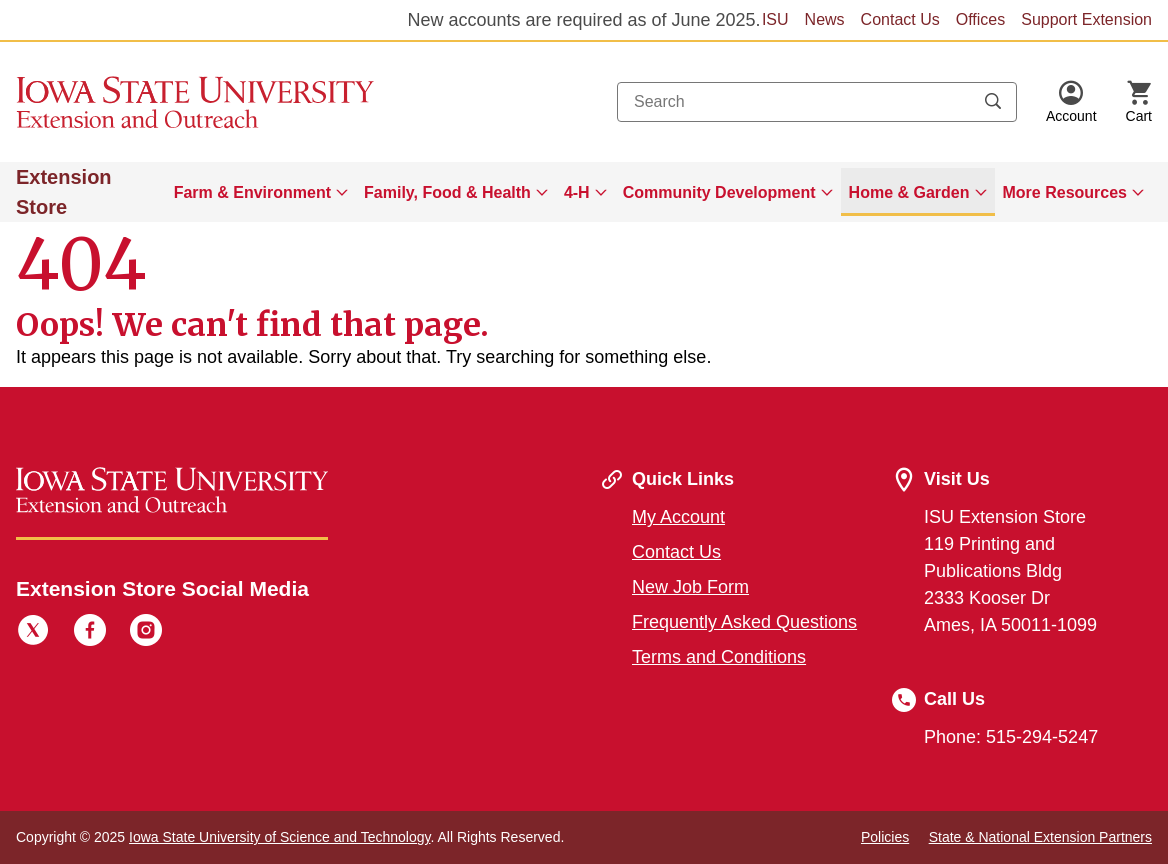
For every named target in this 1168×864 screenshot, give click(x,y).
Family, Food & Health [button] (447, 192)
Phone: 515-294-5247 (1011, 737)
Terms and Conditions (719, 657)
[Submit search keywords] (993, 102)
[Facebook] (90, 633)
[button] (1071, 102)
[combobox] (817, 102)
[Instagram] (146, 633)
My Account (678, 517)
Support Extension (1086, 19)
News (825, 19)
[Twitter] (33, 633)
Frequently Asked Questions (744, 622)
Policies (885, 837)
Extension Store (64, 192)
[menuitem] (261, 192)
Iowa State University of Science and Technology (279, 837)
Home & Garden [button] (909, 192)
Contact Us (900, 19)
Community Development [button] (719, 192)
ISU (775, 19)
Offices (981, 19)
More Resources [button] (1065, 192)
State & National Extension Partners (1040, 837)
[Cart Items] (1139, 102)
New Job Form (690, 587)
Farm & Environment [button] (252, 192)
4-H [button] (577, 192)
